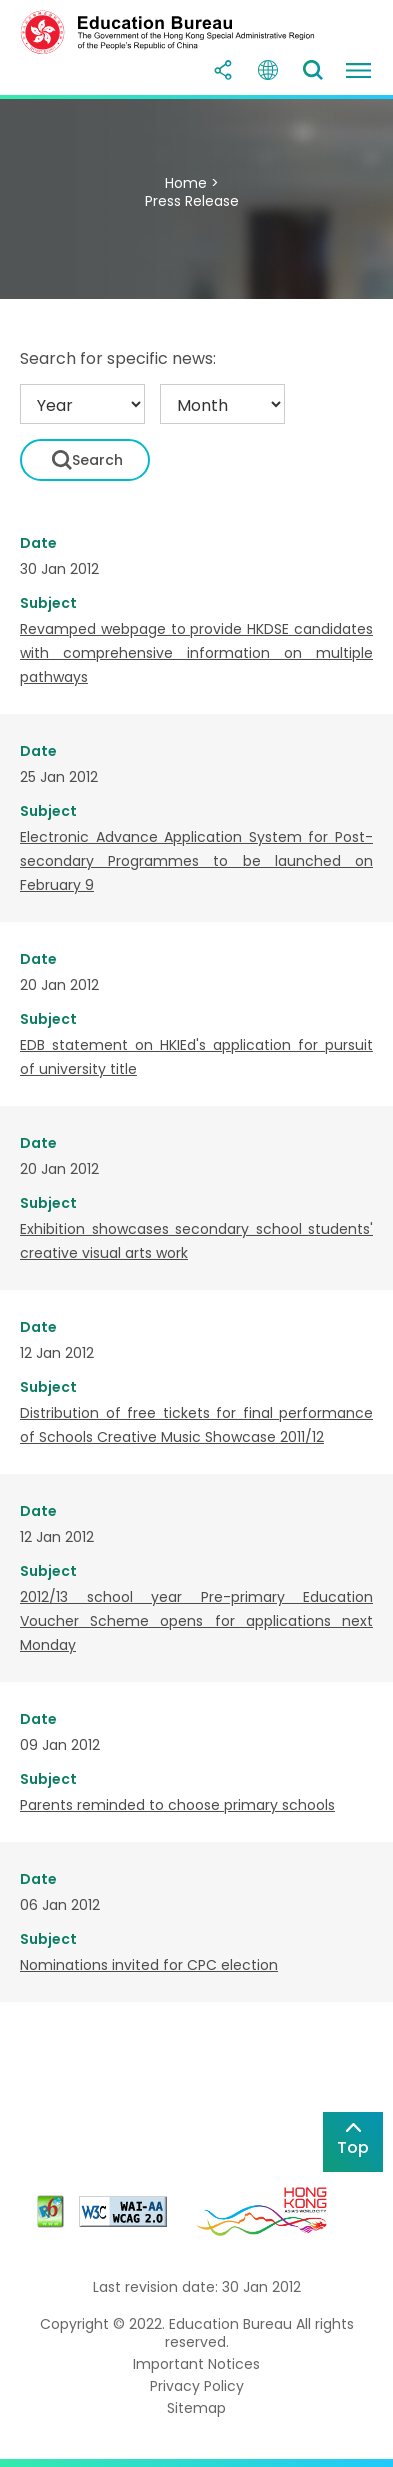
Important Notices (196, 2364)
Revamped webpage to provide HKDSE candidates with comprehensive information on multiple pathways (196, 653)
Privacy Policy (197, 2386)
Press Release (192, 201)
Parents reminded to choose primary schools (177, 1805)
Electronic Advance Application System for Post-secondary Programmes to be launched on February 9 (196, 861)
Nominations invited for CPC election (149, 1965)
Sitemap (196, 2408)
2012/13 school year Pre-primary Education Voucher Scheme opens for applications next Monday (196, 1621)
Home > (192, 183)
